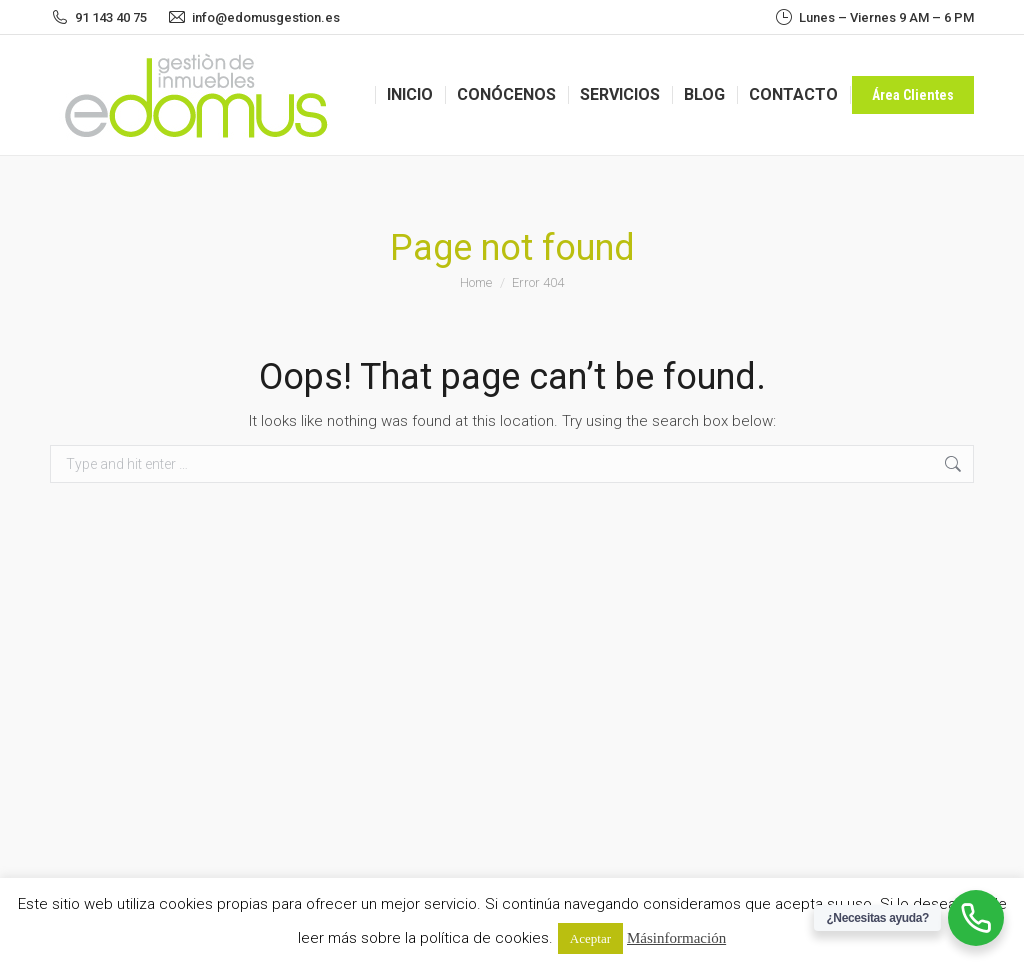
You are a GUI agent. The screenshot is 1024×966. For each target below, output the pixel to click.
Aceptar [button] (590, 938)
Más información (676, 937)
